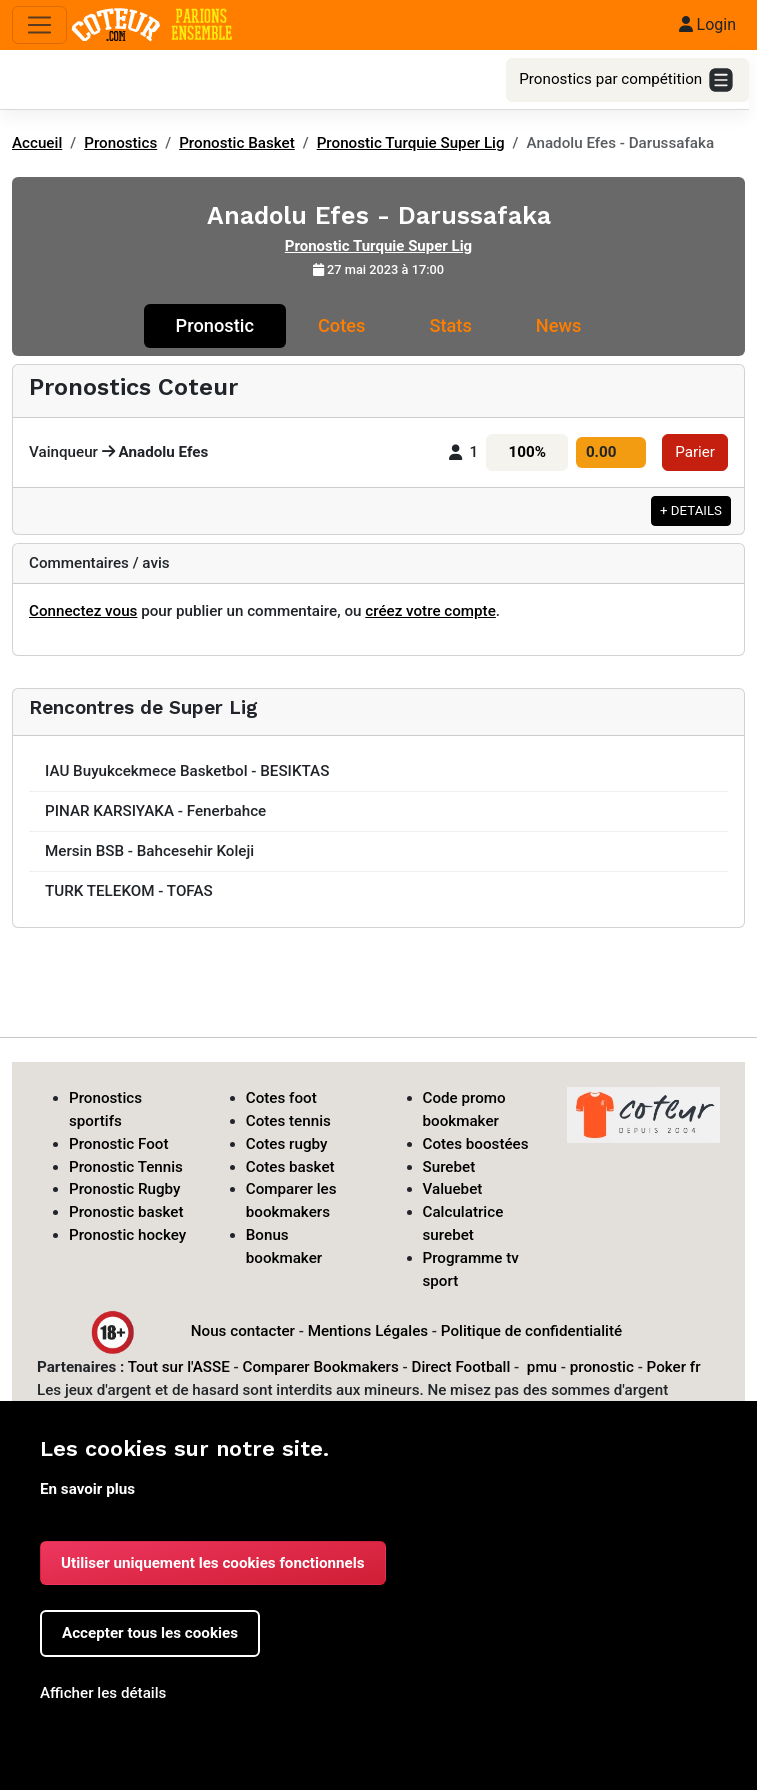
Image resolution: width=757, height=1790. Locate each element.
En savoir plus (87, 1489)
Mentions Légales (368, 1331)
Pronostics (120, 143)
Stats (450, 325)
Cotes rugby (287, 1144)
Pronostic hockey (127, 1235)
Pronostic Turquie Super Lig (411, 143)
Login (707, 24)
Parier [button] (695, 452)
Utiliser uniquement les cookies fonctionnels (213, 1563)
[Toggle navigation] (39, 25)
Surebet (449, 1167)
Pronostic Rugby (125, 1189)
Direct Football (460, 1367)
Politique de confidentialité (531, 1331)
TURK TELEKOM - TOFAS (129, 891)
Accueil (37, 143)
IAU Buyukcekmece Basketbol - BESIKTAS (187, 771)
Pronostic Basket (237, 143)
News (559, 325)
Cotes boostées (476, 1144)
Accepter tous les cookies (150, 1633)
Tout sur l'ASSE (179, 1367)
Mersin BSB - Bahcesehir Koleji (149, 851)
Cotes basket (290, 1167)
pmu (542, 1367)
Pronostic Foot (119, 1144)
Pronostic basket (126, 1212)
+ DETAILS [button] (691, 510)
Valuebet (453, 1189)
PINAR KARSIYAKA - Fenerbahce (155, 811)
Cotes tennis (288, 1121)
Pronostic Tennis (126, 1167)
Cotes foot (281, 1098)
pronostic (602, 1367)
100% (527, 452)
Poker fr (674, 1367)
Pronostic (215, 325)
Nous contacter (243, 1331)
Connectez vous (83, 611)
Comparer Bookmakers (321, 1367)
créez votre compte (430, 611)
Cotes (341, 325)
